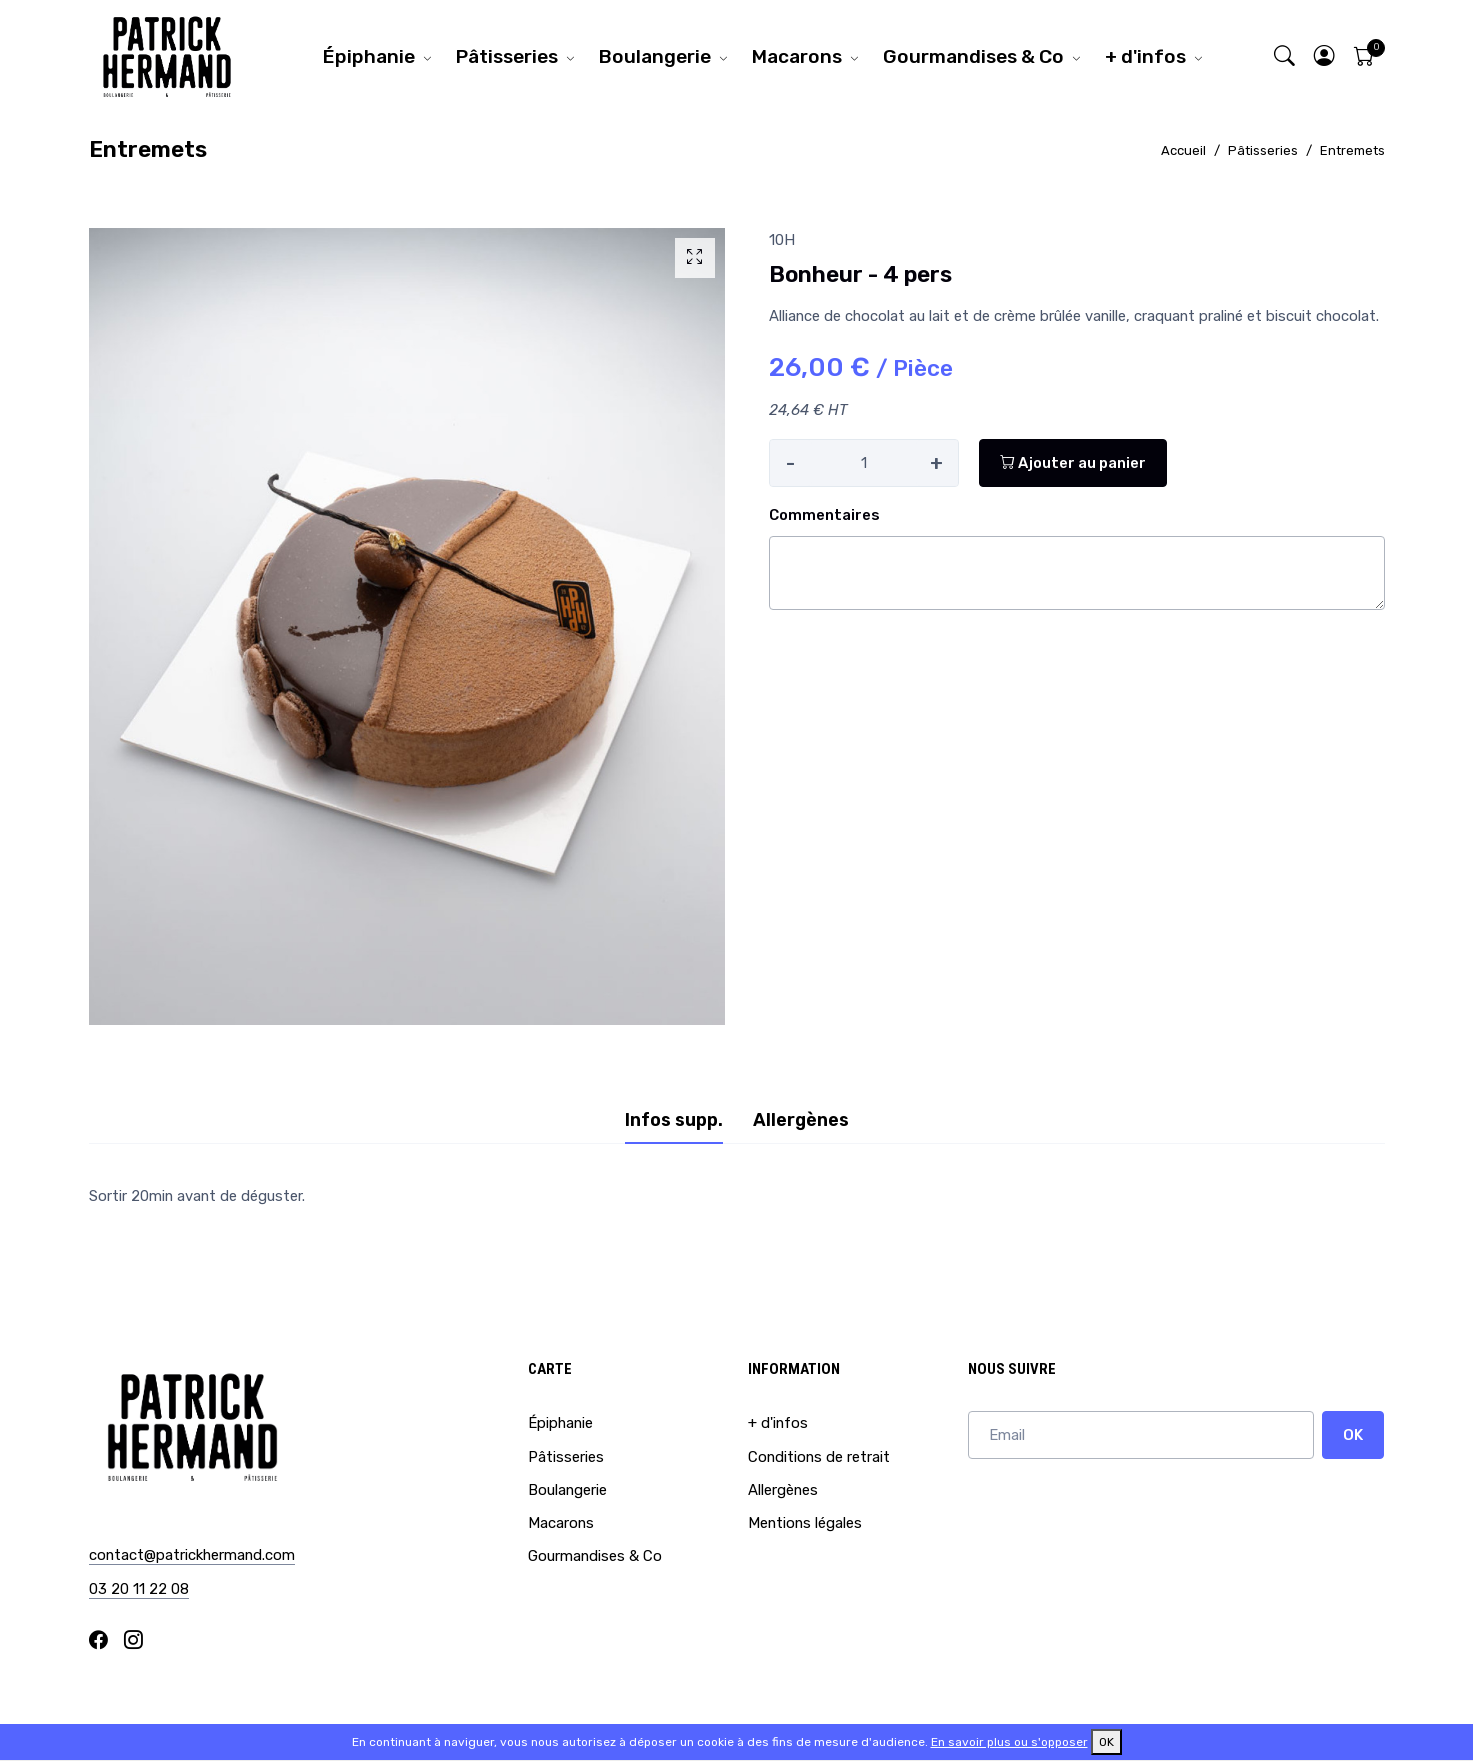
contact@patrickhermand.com (192, 1555)
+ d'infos (1145, 56)
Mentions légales (805, 1523)
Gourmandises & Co (973, 56)
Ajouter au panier (1073, 463)
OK (1353, 1435)
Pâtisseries (507, 56)
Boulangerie (655, 56)
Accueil (1183, 150)
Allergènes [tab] (801, 1120)
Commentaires (824, 515)
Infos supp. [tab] (674, 1120)
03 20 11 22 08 (139, 1589)
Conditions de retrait (819, 1457)
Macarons (797, 56)
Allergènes (783, 1490)
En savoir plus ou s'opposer (1009, 1742)
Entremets (1352, 150)
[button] (1324, 56)
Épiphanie (369, 56)
